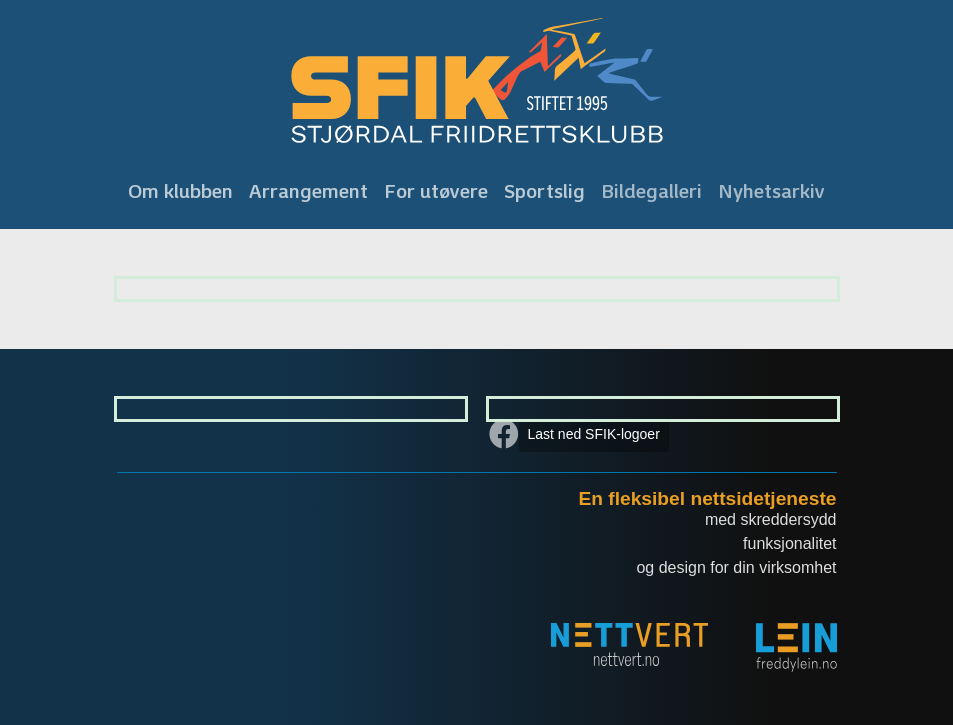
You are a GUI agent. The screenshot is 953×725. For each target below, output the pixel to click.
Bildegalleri (651, 191)
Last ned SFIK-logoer (594, 434)
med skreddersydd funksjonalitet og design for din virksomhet (736, 543)
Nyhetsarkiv (771, 191)
